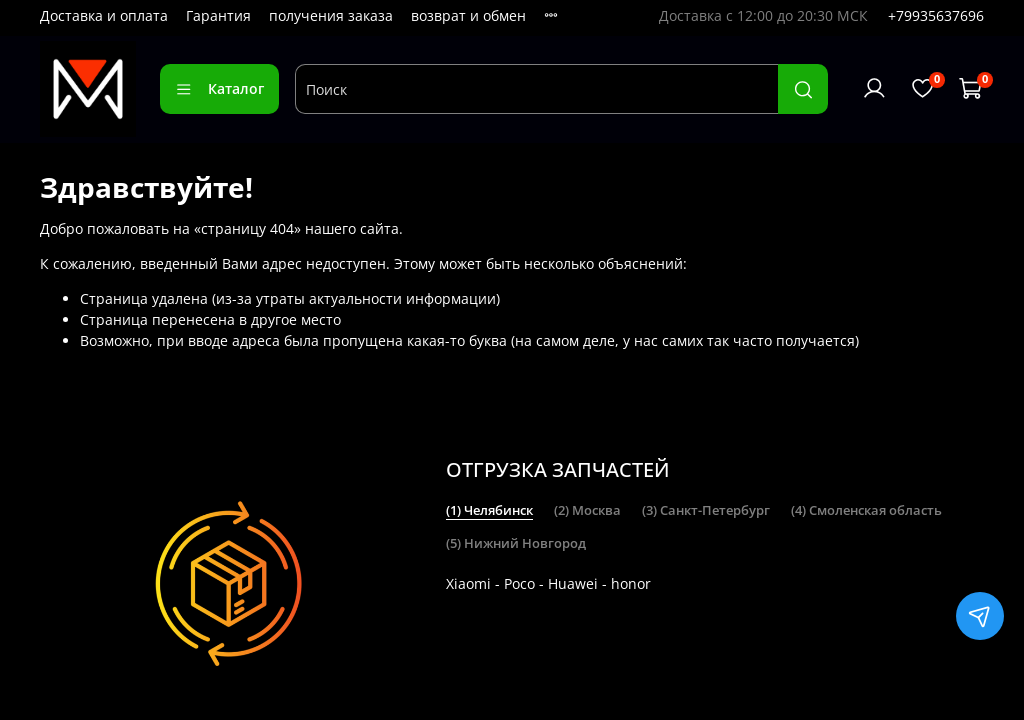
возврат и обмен (468, 15)
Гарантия (218, 15)
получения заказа (331, 15)
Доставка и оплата (104, 15)
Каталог (219, 88)
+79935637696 (936, 15)
